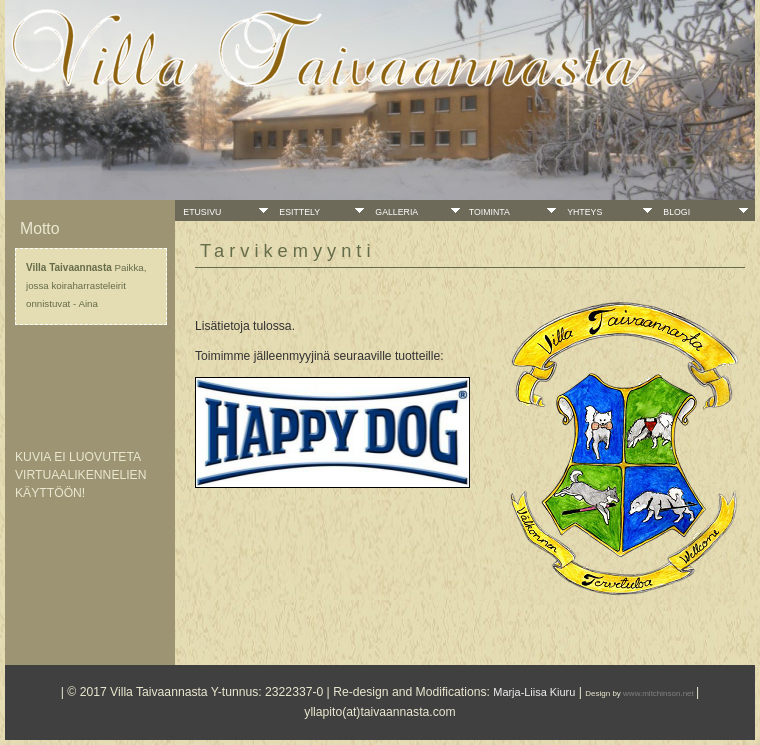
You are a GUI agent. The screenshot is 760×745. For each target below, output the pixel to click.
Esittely (298, 212)
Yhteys (583, 212)
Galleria (395, 212)
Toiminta (491, 212)
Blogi (675, 212)
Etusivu (200, 212)
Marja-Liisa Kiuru (534, 692)
